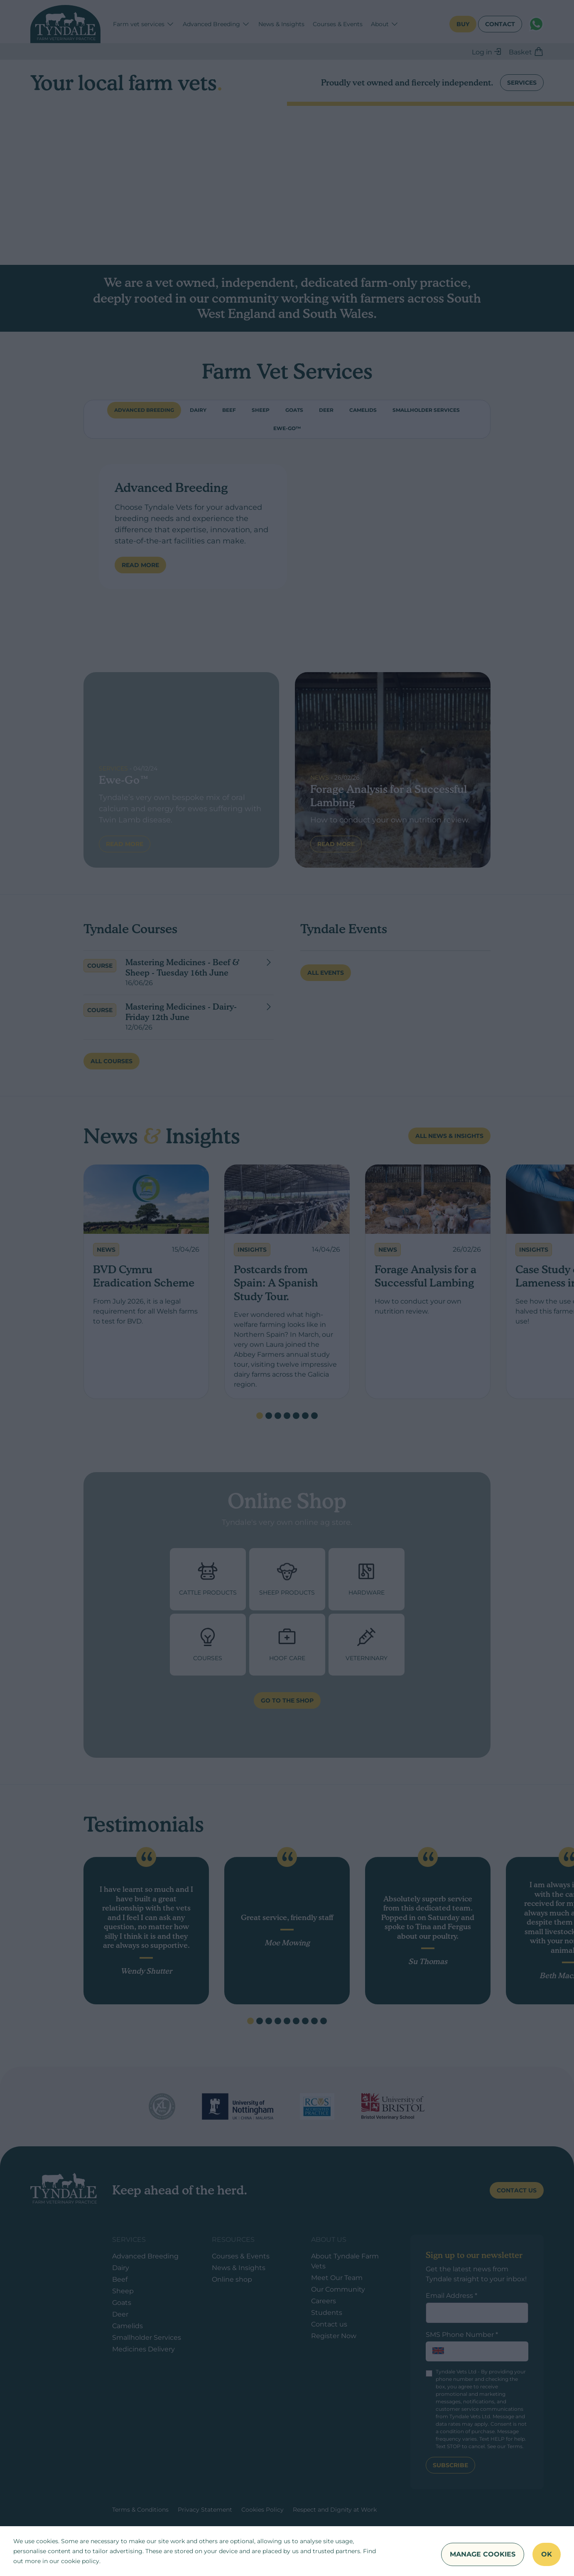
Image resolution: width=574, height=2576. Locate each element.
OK (546, 2554)
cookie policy (80, 2561)
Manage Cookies (482, 2554)
